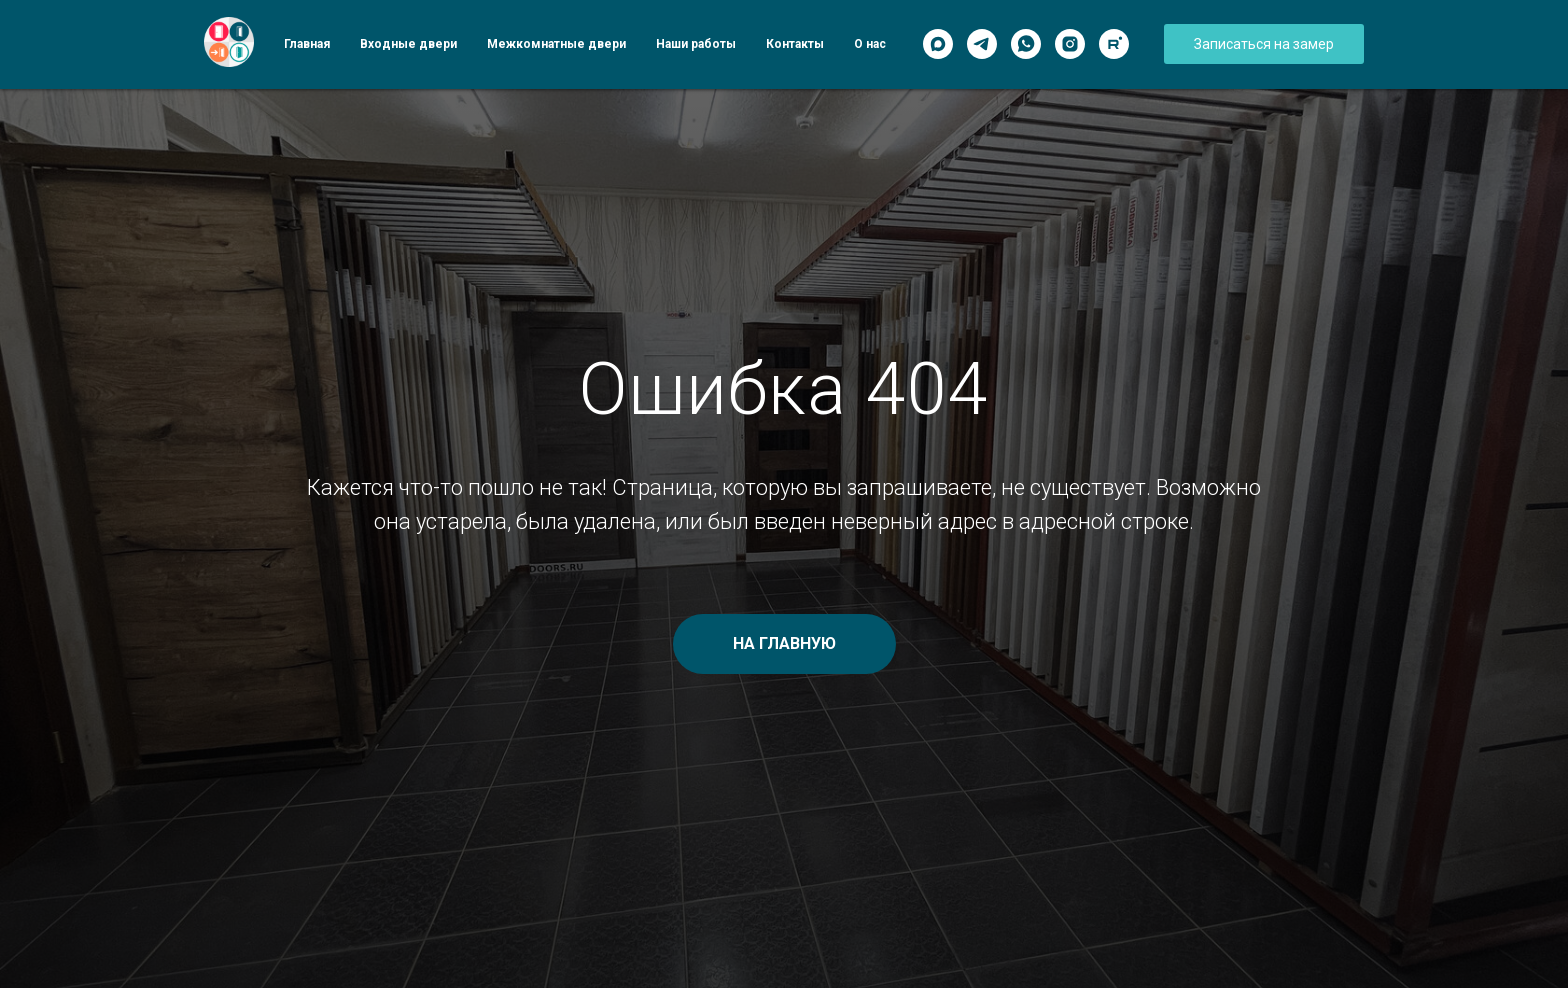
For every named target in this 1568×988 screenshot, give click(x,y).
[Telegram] (982, 44)
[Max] (938, 44)
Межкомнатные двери (556, 44)
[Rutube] (1114, 44)
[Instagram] (1070, 44)
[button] (1264, 44)
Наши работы (696, 44)
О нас (870, 44)
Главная (307, 44)
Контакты (795, 44)
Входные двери (408, 44)
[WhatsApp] (1026, 44)
